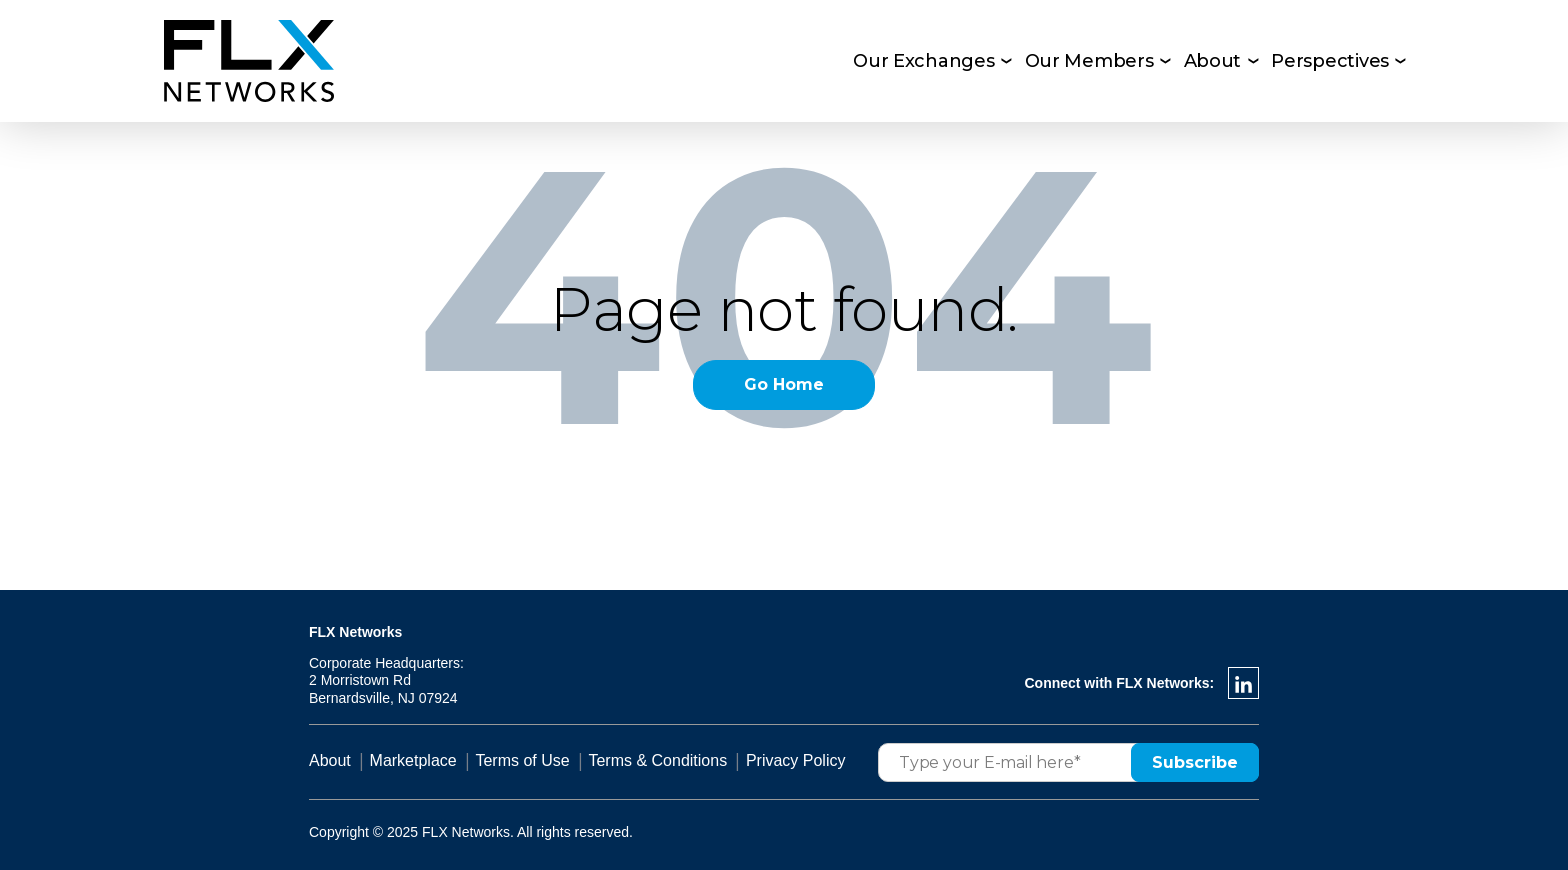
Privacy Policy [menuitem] (796, 760)
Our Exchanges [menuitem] (924, 61)
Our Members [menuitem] (1089, 61)
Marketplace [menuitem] (413, 760)
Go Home (784, 384)
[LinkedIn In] (1243, 683)
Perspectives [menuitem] (1330, 61)
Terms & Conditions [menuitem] (657, 760)
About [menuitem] (1213, 61)
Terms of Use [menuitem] (522, 760)
